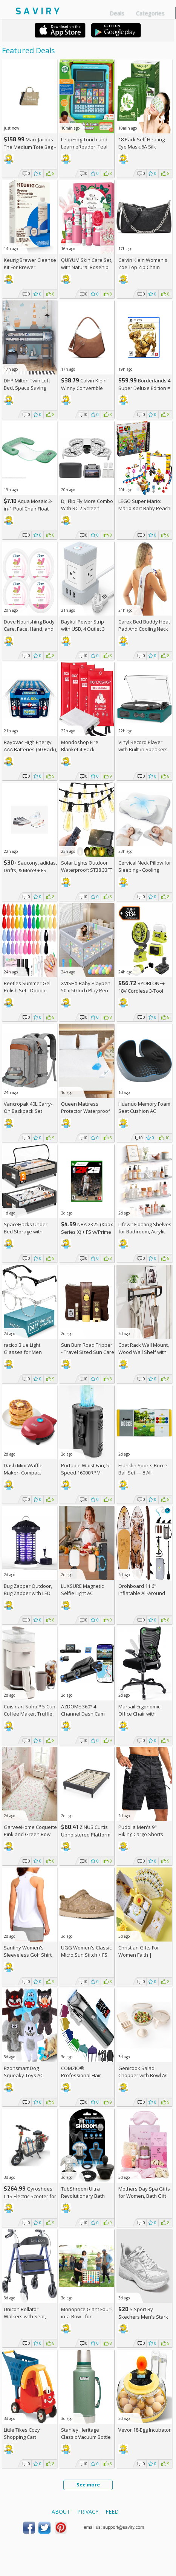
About (61, 2511)
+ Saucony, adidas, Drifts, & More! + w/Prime (30, 870)
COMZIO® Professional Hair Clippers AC (81, 2075)
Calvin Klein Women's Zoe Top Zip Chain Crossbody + (142, 267)
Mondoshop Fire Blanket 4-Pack (79, 746)
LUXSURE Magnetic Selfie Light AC (82, 1590)
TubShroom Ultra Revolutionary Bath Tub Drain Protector (83, 2195)
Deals (117, 13)
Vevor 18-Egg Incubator (144, 2429)
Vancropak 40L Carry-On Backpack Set (28, 1107)
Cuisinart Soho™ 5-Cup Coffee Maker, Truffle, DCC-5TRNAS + (29, 1713)
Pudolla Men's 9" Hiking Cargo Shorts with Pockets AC (140, 1834)
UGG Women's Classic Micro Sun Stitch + (86, 1951)
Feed (112, 2511)
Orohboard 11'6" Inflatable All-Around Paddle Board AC (141, 1593)
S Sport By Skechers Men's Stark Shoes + (143, 2316)
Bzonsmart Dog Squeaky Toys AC (23, 2072)
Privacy (87, 2511)
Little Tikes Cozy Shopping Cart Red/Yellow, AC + (26, 2437)
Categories (150, 13)
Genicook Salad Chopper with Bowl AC (143, 2072)
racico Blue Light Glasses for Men (23, 1348)
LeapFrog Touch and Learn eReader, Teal (84, 143)
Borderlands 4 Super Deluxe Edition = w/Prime (144, 388)
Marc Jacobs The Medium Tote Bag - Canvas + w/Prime (30, 147)
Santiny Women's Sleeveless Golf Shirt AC (28, 1954)
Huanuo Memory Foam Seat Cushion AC (144, 1107)
